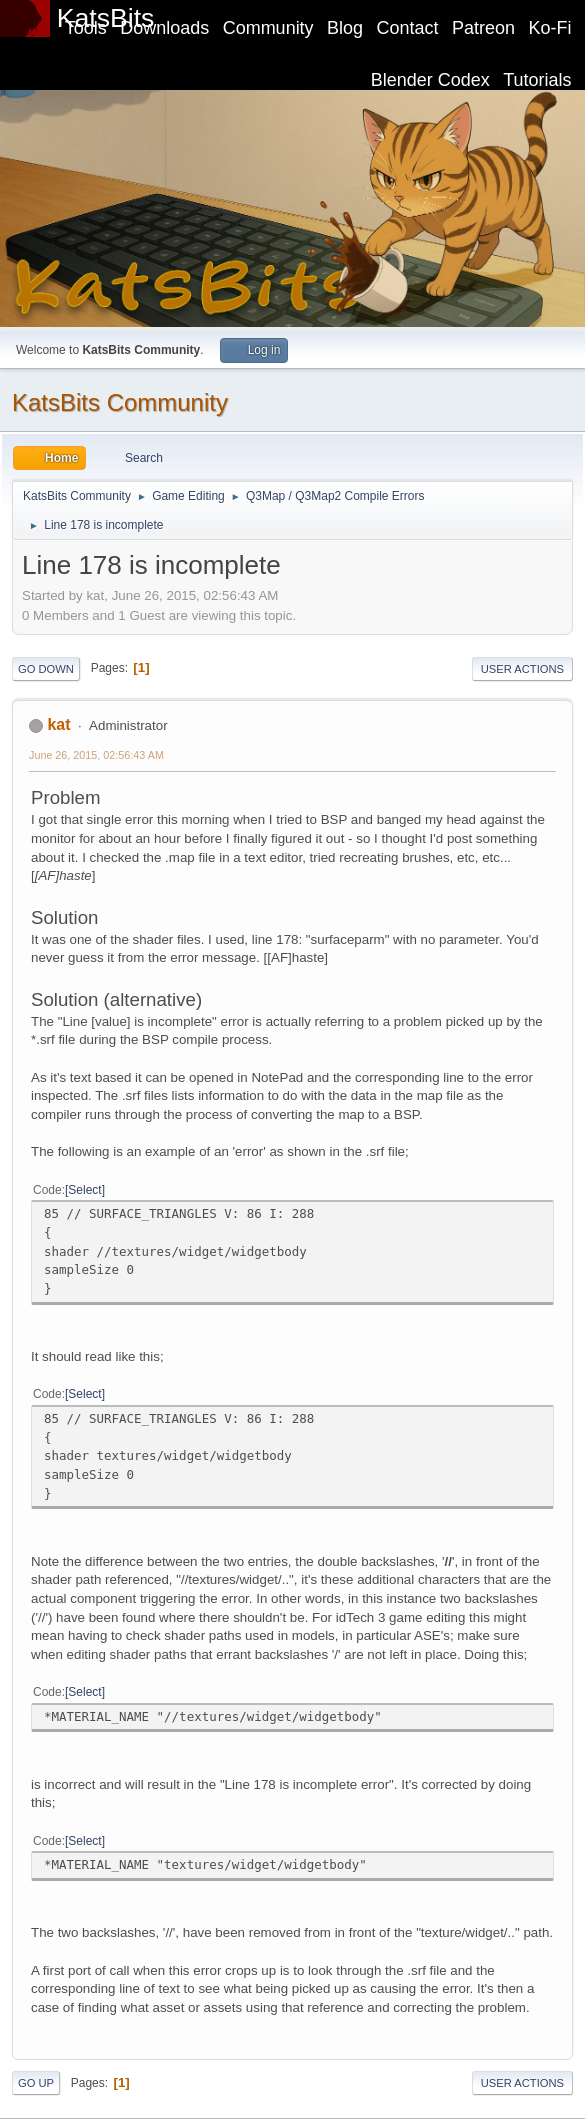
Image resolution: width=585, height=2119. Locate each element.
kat (58, 724)
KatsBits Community (120, 402)
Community (268, 28)
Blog (345, 28)
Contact (408, 28)
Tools (86, 28)
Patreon (483, 28)
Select (84, 1190)
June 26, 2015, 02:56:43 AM (96, 755)
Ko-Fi (550, 28)
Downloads (164, 28)
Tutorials (537, 80)
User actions (522, 669)
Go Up (36, 2083)
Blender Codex (430, 80)
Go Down (46, 669)
